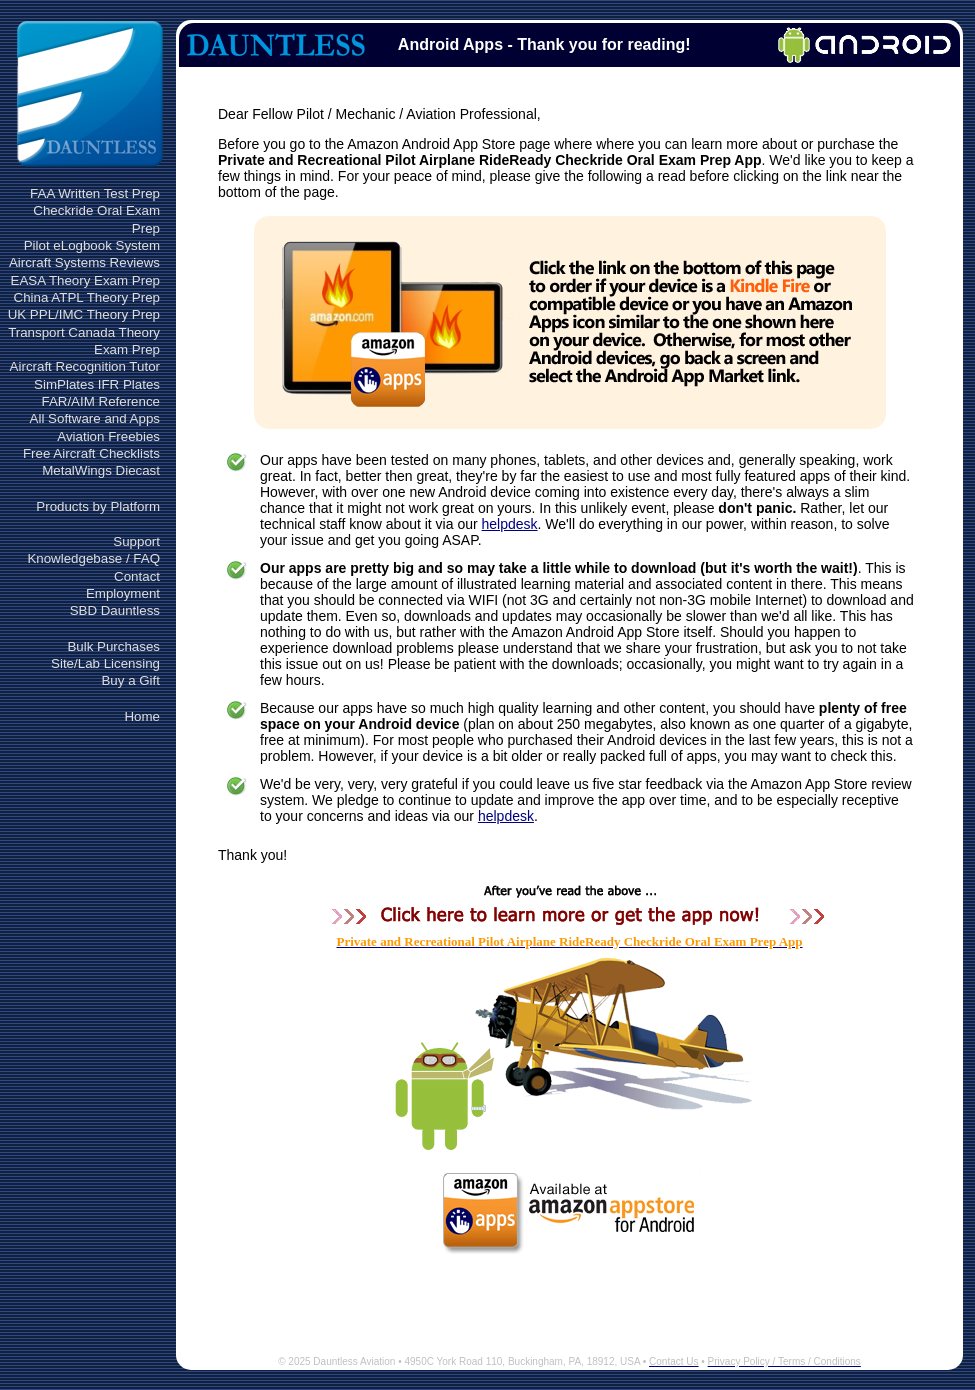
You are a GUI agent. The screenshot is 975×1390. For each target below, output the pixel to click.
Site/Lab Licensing (105, 663)
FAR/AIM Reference (100, 401)
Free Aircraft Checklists (91, 453)
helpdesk (510, 524)
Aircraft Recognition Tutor (85, 366)
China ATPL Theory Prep (87, 297)
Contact (137, 576)
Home (142, 716)
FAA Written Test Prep (95, 193)
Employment (123, 593)
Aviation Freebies (108, 436)
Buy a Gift (130, 680)
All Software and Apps (95, 418)
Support (136, 541)
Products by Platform (98, 506)
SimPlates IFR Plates (97, 384)
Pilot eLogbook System (92, 245)
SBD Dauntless (115, 610)
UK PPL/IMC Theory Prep (84, 314)
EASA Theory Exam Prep (85, 280)
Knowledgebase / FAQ (93, 558)
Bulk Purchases (113, 646)
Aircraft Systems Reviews (84, 262)
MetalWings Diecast (101, 470)
